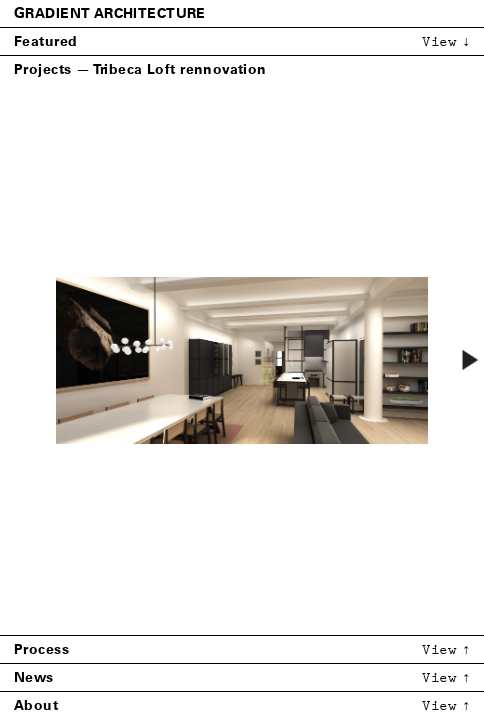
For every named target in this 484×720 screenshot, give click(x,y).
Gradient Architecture (110, 13)
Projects (42, 69)
